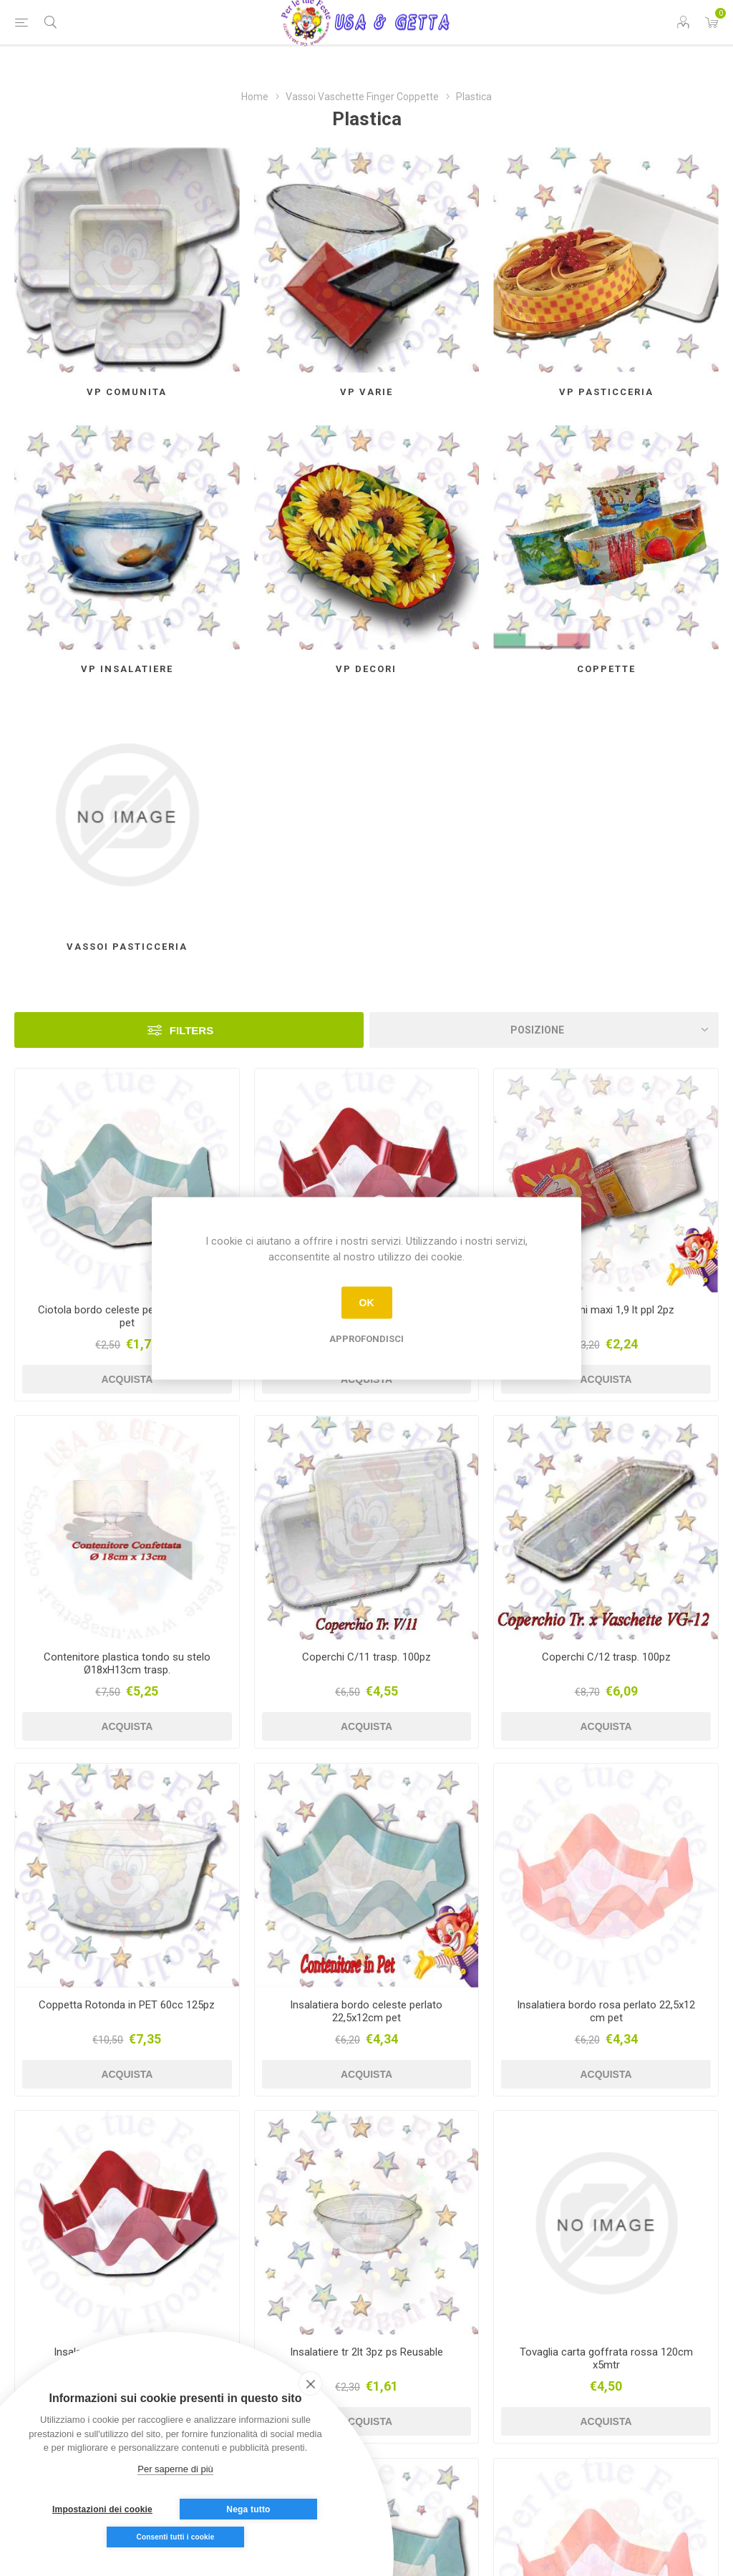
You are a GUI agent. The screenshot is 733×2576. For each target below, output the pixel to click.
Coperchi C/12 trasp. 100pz (606, 1657)
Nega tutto (248, 2509)
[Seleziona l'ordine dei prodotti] (544, 1030)
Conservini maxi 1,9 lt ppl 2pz (606, 1309)
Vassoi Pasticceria (127, 946)
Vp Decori (366, 669)
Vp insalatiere (127, 669)
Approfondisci (366, 1338)
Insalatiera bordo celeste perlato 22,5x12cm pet (366, 2011)
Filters (191, 1030)
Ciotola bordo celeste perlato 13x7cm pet (126, 1316)
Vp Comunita (127, 392)
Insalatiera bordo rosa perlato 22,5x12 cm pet (606, 2011)
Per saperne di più (175, 2469)
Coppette (606, 669)
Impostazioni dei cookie (102, 2509)
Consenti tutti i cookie (175, 2537)
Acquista (126, 1379)
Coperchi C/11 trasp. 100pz (366, 1657)
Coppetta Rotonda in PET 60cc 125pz (127, 2004)
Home (254, 96)
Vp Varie (366, 392)
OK (366, 1302)
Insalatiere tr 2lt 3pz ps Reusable (366, 2352)
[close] (310, 2383)
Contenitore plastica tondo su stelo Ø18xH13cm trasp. (127, 1663)
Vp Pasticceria (606, 392)
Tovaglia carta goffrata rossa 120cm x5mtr (606, 2358)
